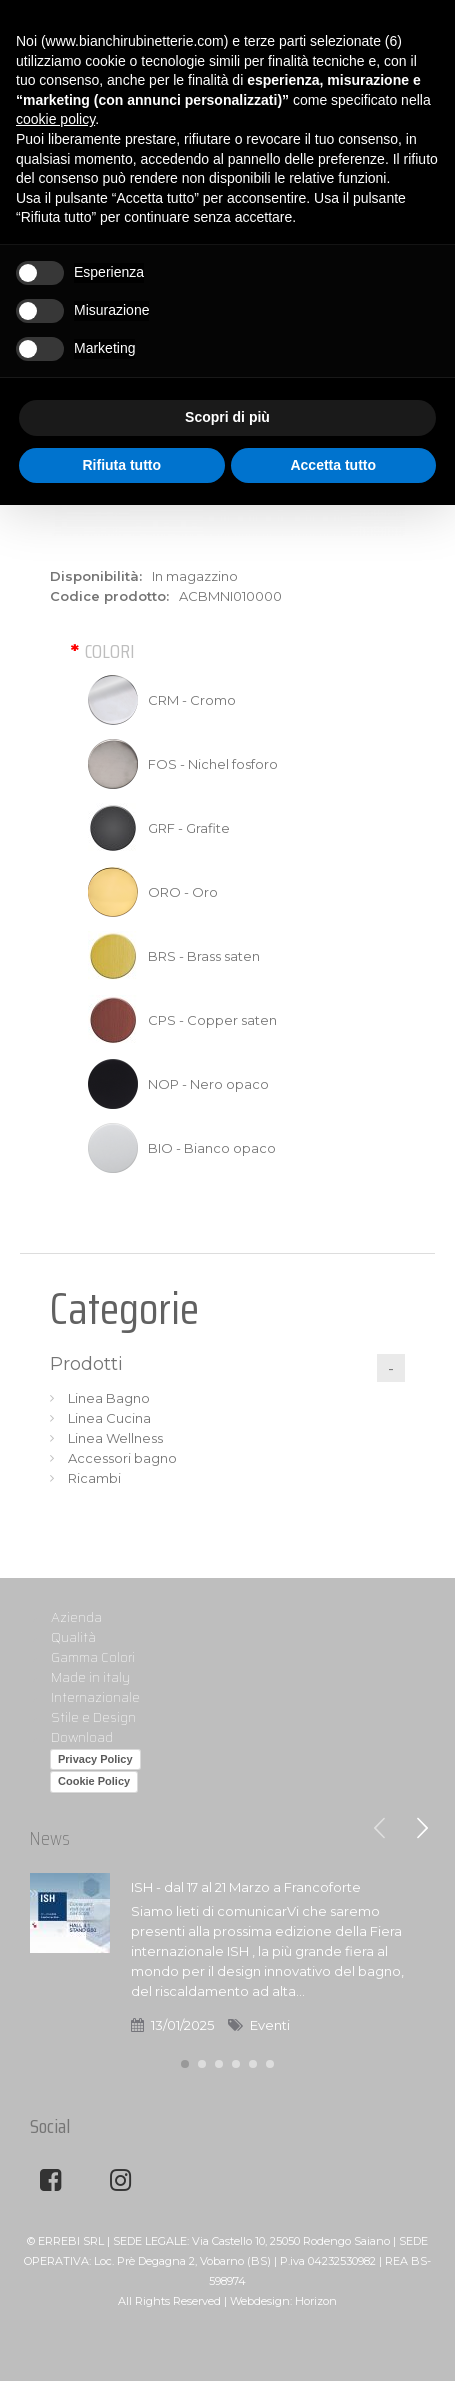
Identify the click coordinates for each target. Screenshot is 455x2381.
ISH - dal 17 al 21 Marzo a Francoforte (246, 1887)
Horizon (316, 2301)
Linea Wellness (115, 1438)
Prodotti (86, 1364)
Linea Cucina (109, 1418)
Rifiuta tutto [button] (121, 465)
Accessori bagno (122, 1458)
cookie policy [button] (55, 119)
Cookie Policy (94, 1781)
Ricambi (94, 1478)
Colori (110, 651)
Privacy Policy (95, 1759)
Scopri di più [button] (227, 417)
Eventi (270, 2025)
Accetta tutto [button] (333, 465)
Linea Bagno (109, 1398)
